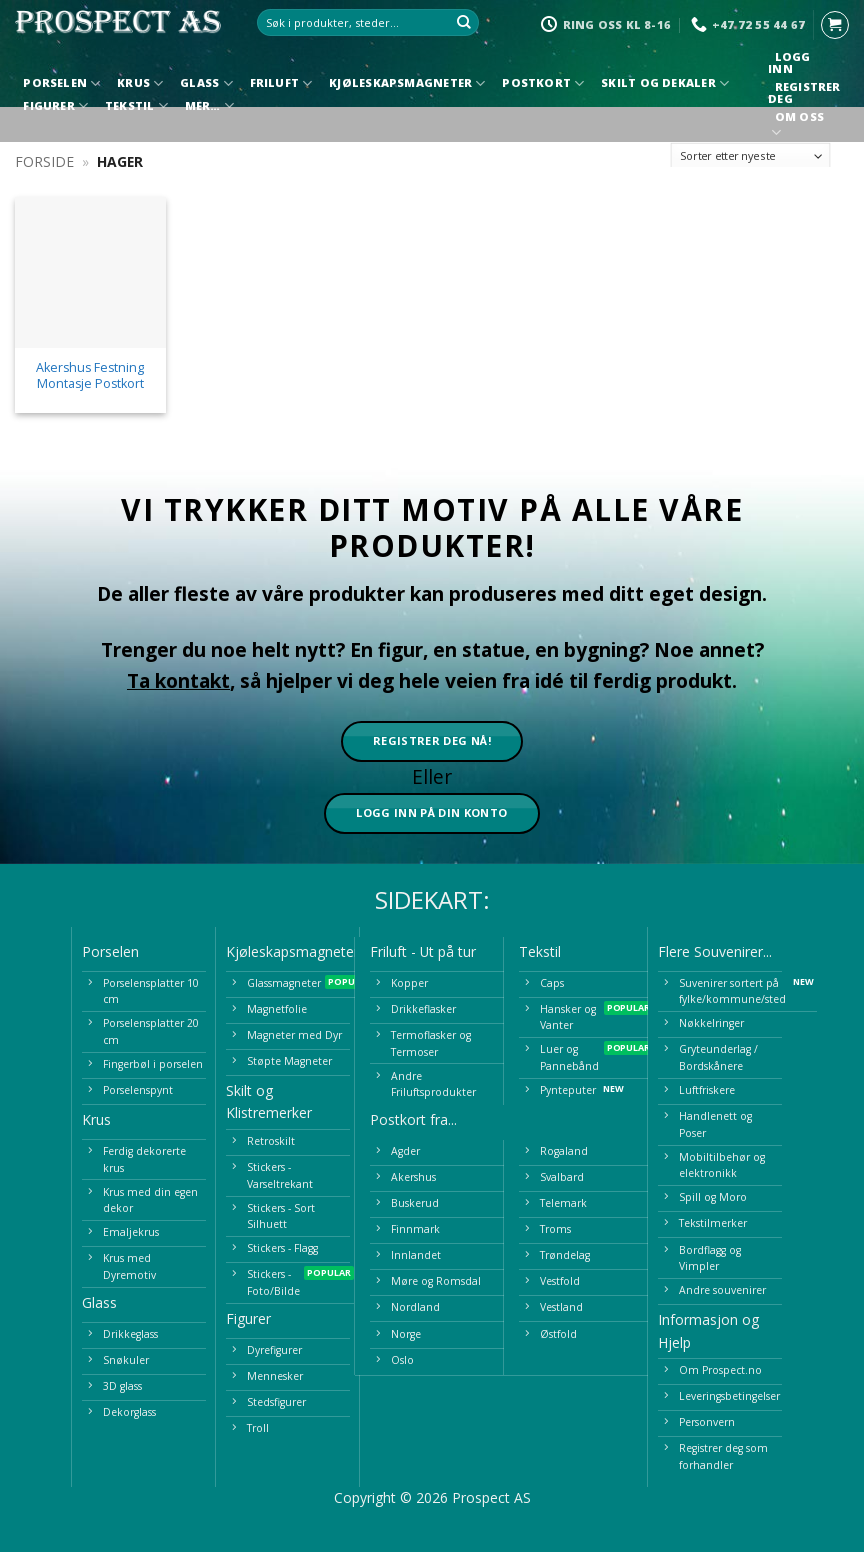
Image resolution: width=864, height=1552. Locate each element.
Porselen (61, 83)
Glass (206, 83)
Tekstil (136, 105)
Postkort (543, 83)
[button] (835, 25)
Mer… (209, 105)
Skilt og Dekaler (665, 83)
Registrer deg (804, 93)
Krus (140, 83)
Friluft (281, 83)
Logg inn (789, 63)
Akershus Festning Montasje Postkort (90, 376)
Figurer (55, 105)
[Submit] (464, 23)
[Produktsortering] (751, 156)
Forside (44, 161)
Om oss (799, 126)
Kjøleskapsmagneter (407, 83)
